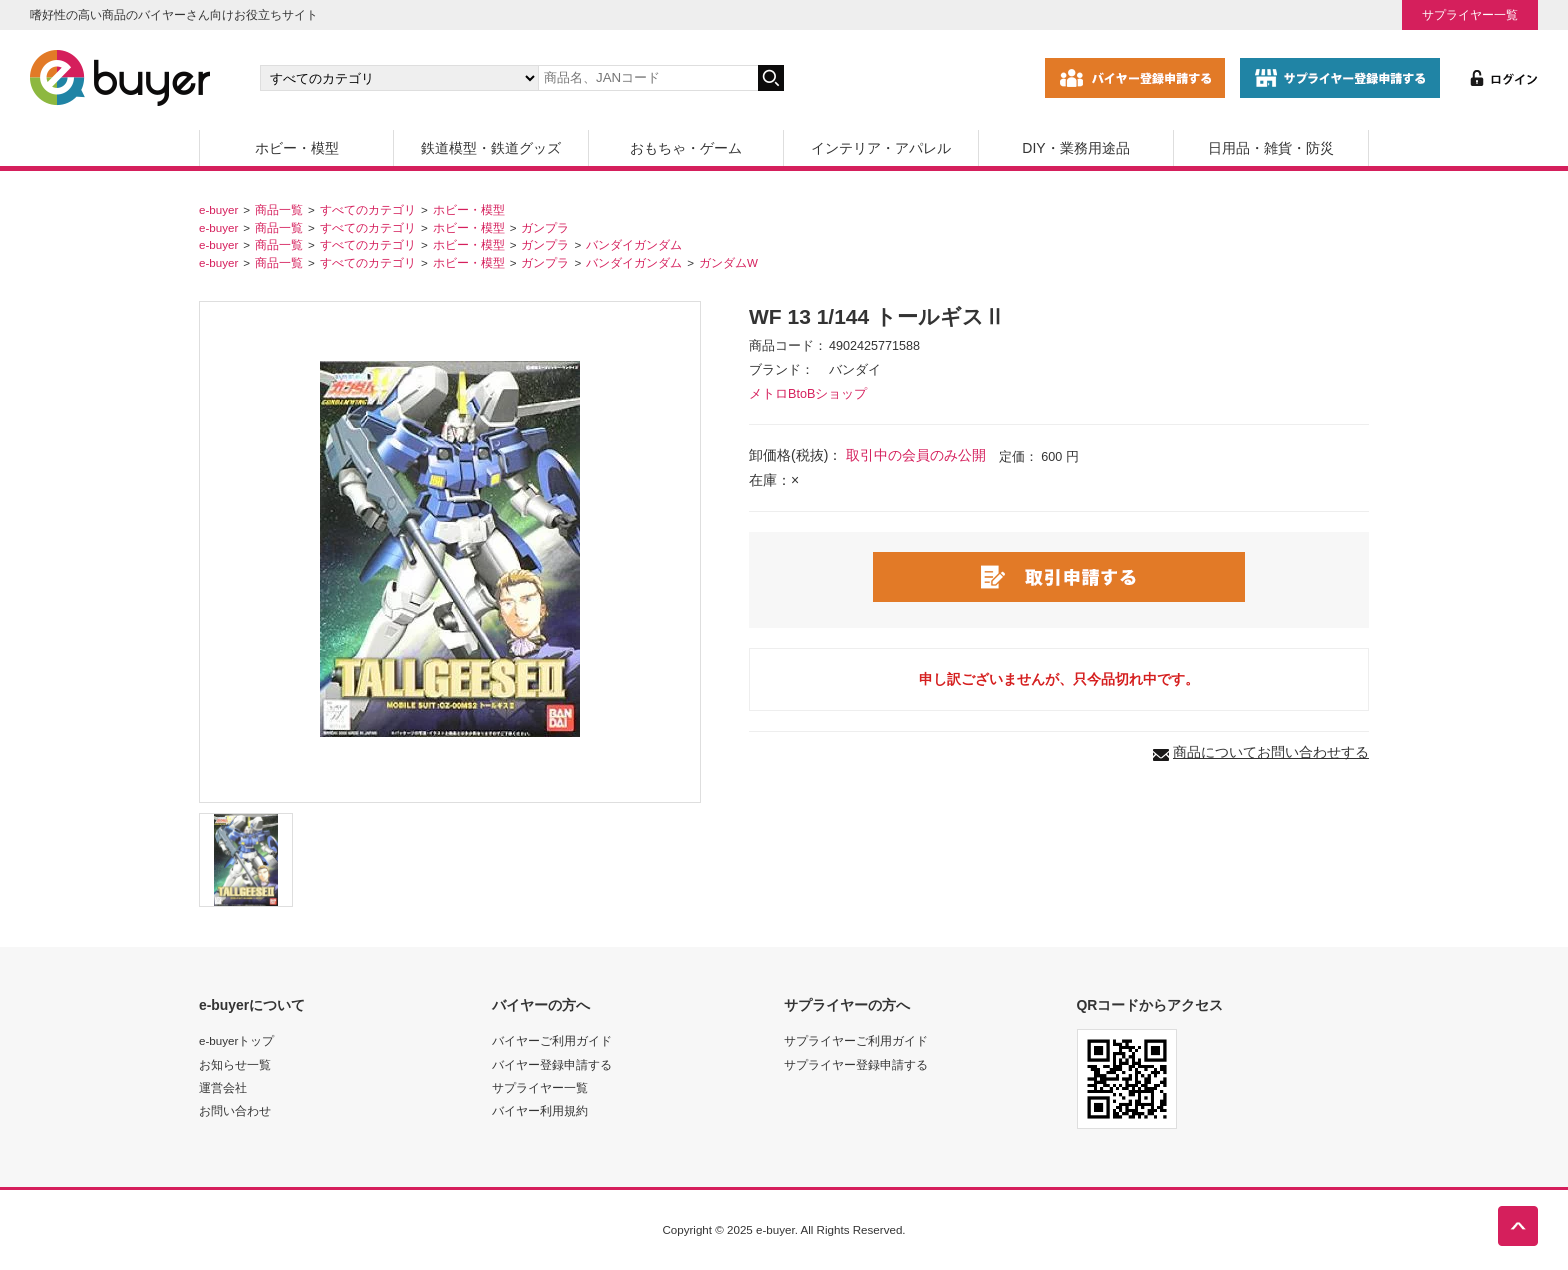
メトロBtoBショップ (808, 394)
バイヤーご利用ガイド (552, 1040)
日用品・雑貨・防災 (1271, 148)
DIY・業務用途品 (1075, 148)
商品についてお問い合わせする (1271, 752)
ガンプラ (545, 227)
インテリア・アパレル (881, 148)
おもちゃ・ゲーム (686, 148)
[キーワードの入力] (648, 78)
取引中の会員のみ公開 (916, 455)
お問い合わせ (235, 1110)
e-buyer (218, 209)
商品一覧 (279, 209)
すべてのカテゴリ (368, 209)
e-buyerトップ (236, 1040)
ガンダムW (728, 262)
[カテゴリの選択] (399, 78)
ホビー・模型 (297, 148)
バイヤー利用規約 (540, 1110)
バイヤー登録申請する (552, 1064)
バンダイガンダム (634, 244)
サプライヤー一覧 (1470, 14)
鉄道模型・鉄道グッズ (491, 148)
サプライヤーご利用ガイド (856, 1040)
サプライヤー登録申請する (856, 1064)
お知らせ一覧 (235, 1064)
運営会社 (223, 1087)
